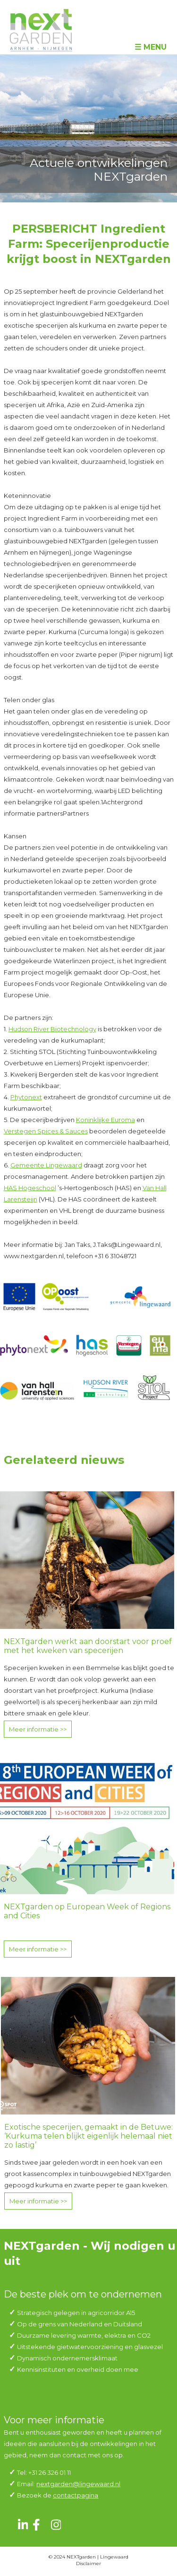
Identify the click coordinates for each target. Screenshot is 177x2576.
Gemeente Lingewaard (46, 1165)
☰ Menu (151, 47)
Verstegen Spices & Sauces (46, 1131)
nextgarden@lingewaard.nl (78, 2484)
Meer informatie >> (38, 1729)
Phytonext (26, 1097)
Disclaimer (88, 2563)
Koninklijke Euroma (105, 1119)
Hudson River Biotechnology (52, 1029)
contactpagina (75, 2495)
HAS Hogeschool (30, 1188)
